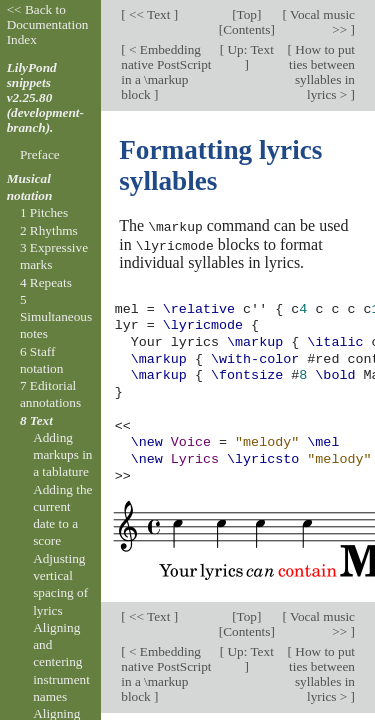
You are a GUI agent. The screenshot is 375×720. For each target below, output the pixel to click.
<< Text (150, 14)
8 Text (36, 420)
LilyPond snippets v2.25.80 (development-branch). (45, 97)
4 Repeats (46, 282)
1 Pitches (44, 212)
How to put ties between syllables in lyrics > (322, 72)
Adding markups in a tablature (62, 455)
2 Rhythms (49, 230)
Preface (40, 154)
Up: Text (249, 49)
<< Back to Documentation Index (48, 24)
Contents (246, 29)
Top (247, 14)
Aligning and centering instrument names (61, 662)
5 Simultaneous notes (56, 317)
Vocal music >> (321, 22)
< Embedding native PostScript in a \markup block (166, 72)
